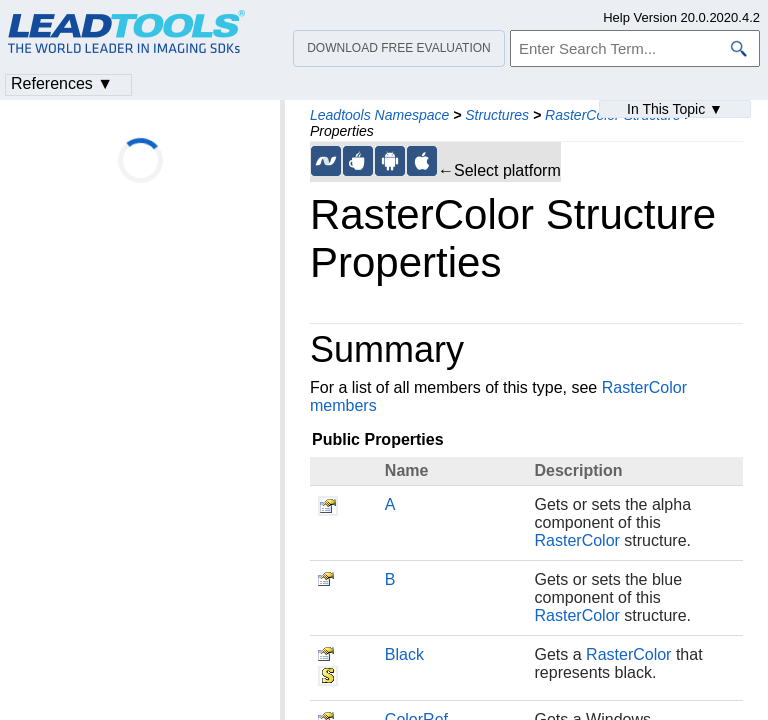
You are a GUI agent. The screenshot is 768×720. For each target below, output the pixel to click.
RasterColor (577, 540)
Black (404, 654)
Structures (497, 115)
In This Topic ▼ (675, 109)
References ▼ (62, 83)
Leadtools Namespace (379, 115)
